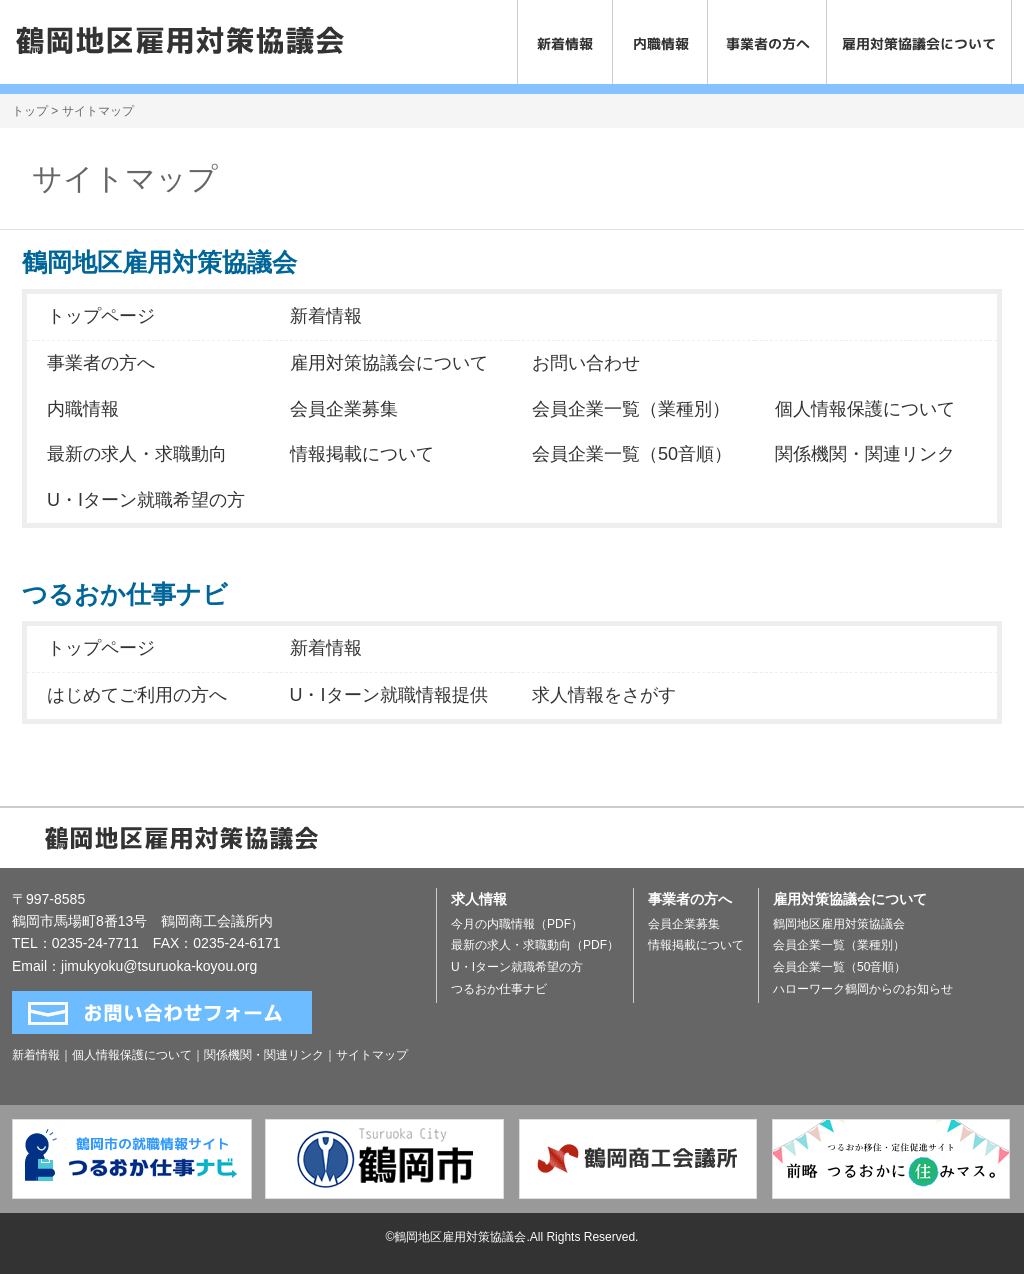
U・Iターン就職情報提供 (389, 695)
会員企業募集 (344, 409)
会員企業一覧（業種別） (631, 409)
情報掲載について (362, 454)
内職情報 (83, 409)
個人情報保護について (865, 409)
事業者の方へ (101, 363)
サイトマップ (372, 1055)
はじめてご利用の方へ (137, 695)
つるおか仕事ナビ (499, 989)
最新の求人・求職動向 (137, 454)
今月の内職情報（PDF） (517, 924)
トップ (30, 111)
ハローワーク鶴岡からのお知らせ (863, 989)
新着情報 (326, 316)
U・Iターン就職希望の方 (146, 500)
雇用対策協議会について (389, 363)
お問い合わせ (586, 363)
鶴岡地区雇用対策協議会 (839, 924)
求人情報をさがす (604, 695)
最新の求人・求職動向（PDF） (535, 945)
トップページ (101, 316)
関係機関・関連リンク (865, 454)
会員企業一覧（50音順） (632, 454)
